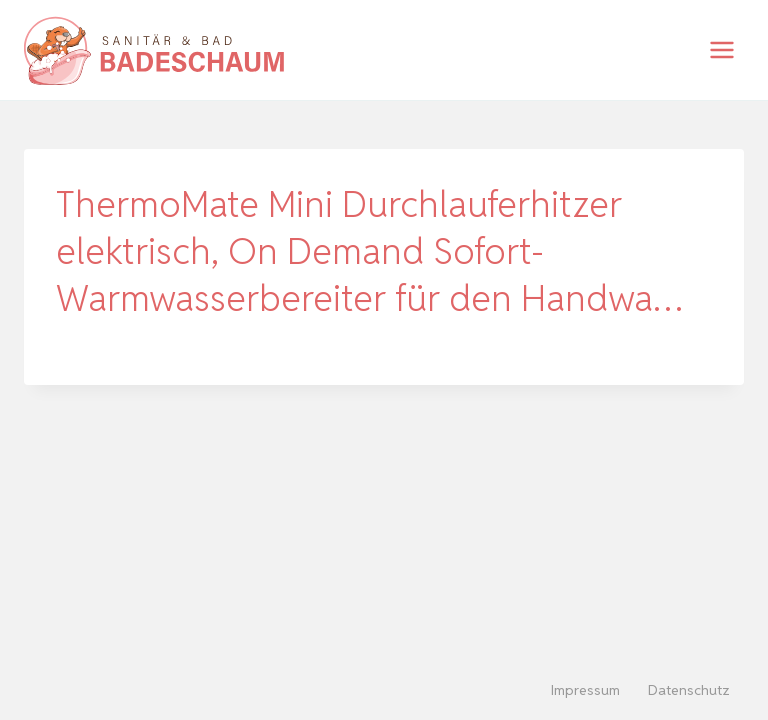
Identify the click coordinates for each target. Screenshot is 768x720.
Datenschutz (689, 690)
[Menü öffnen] (721, 49)
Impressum (585, 690)
